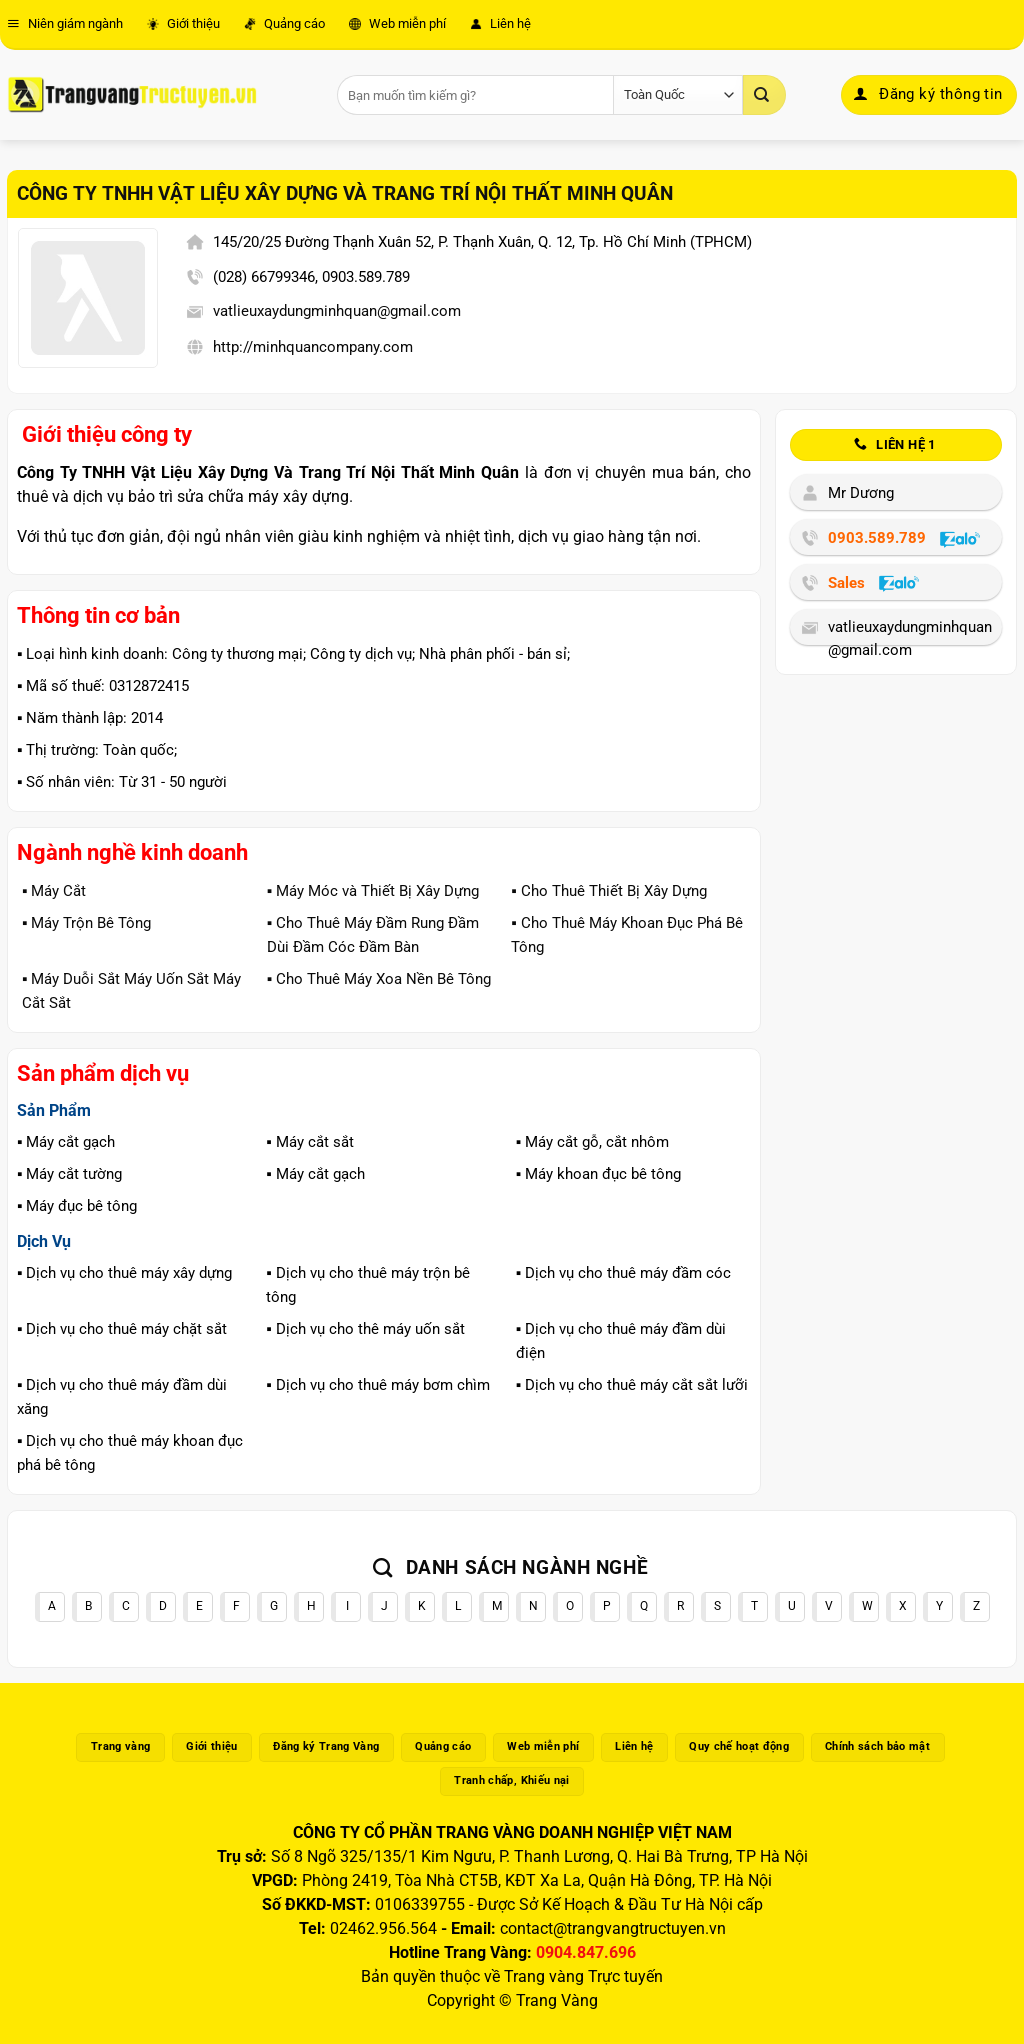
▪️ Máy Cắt (54, 891)
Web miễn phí (397, 23)
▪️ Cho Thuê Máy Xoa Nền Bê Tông (379, 979)
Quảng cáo (284, 23)
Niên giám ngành (65, 23)
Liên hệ (500, 23)
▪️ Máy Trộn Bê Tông (86, 923)
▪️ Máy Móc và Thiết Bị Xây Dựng (373, 891)
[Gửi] (764, 95)
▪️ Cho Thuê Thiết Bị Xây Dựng (608, 891)
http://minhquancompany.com (313, 347)
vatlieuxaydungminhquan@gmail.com (337, 311)
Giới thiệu (183, 23)
